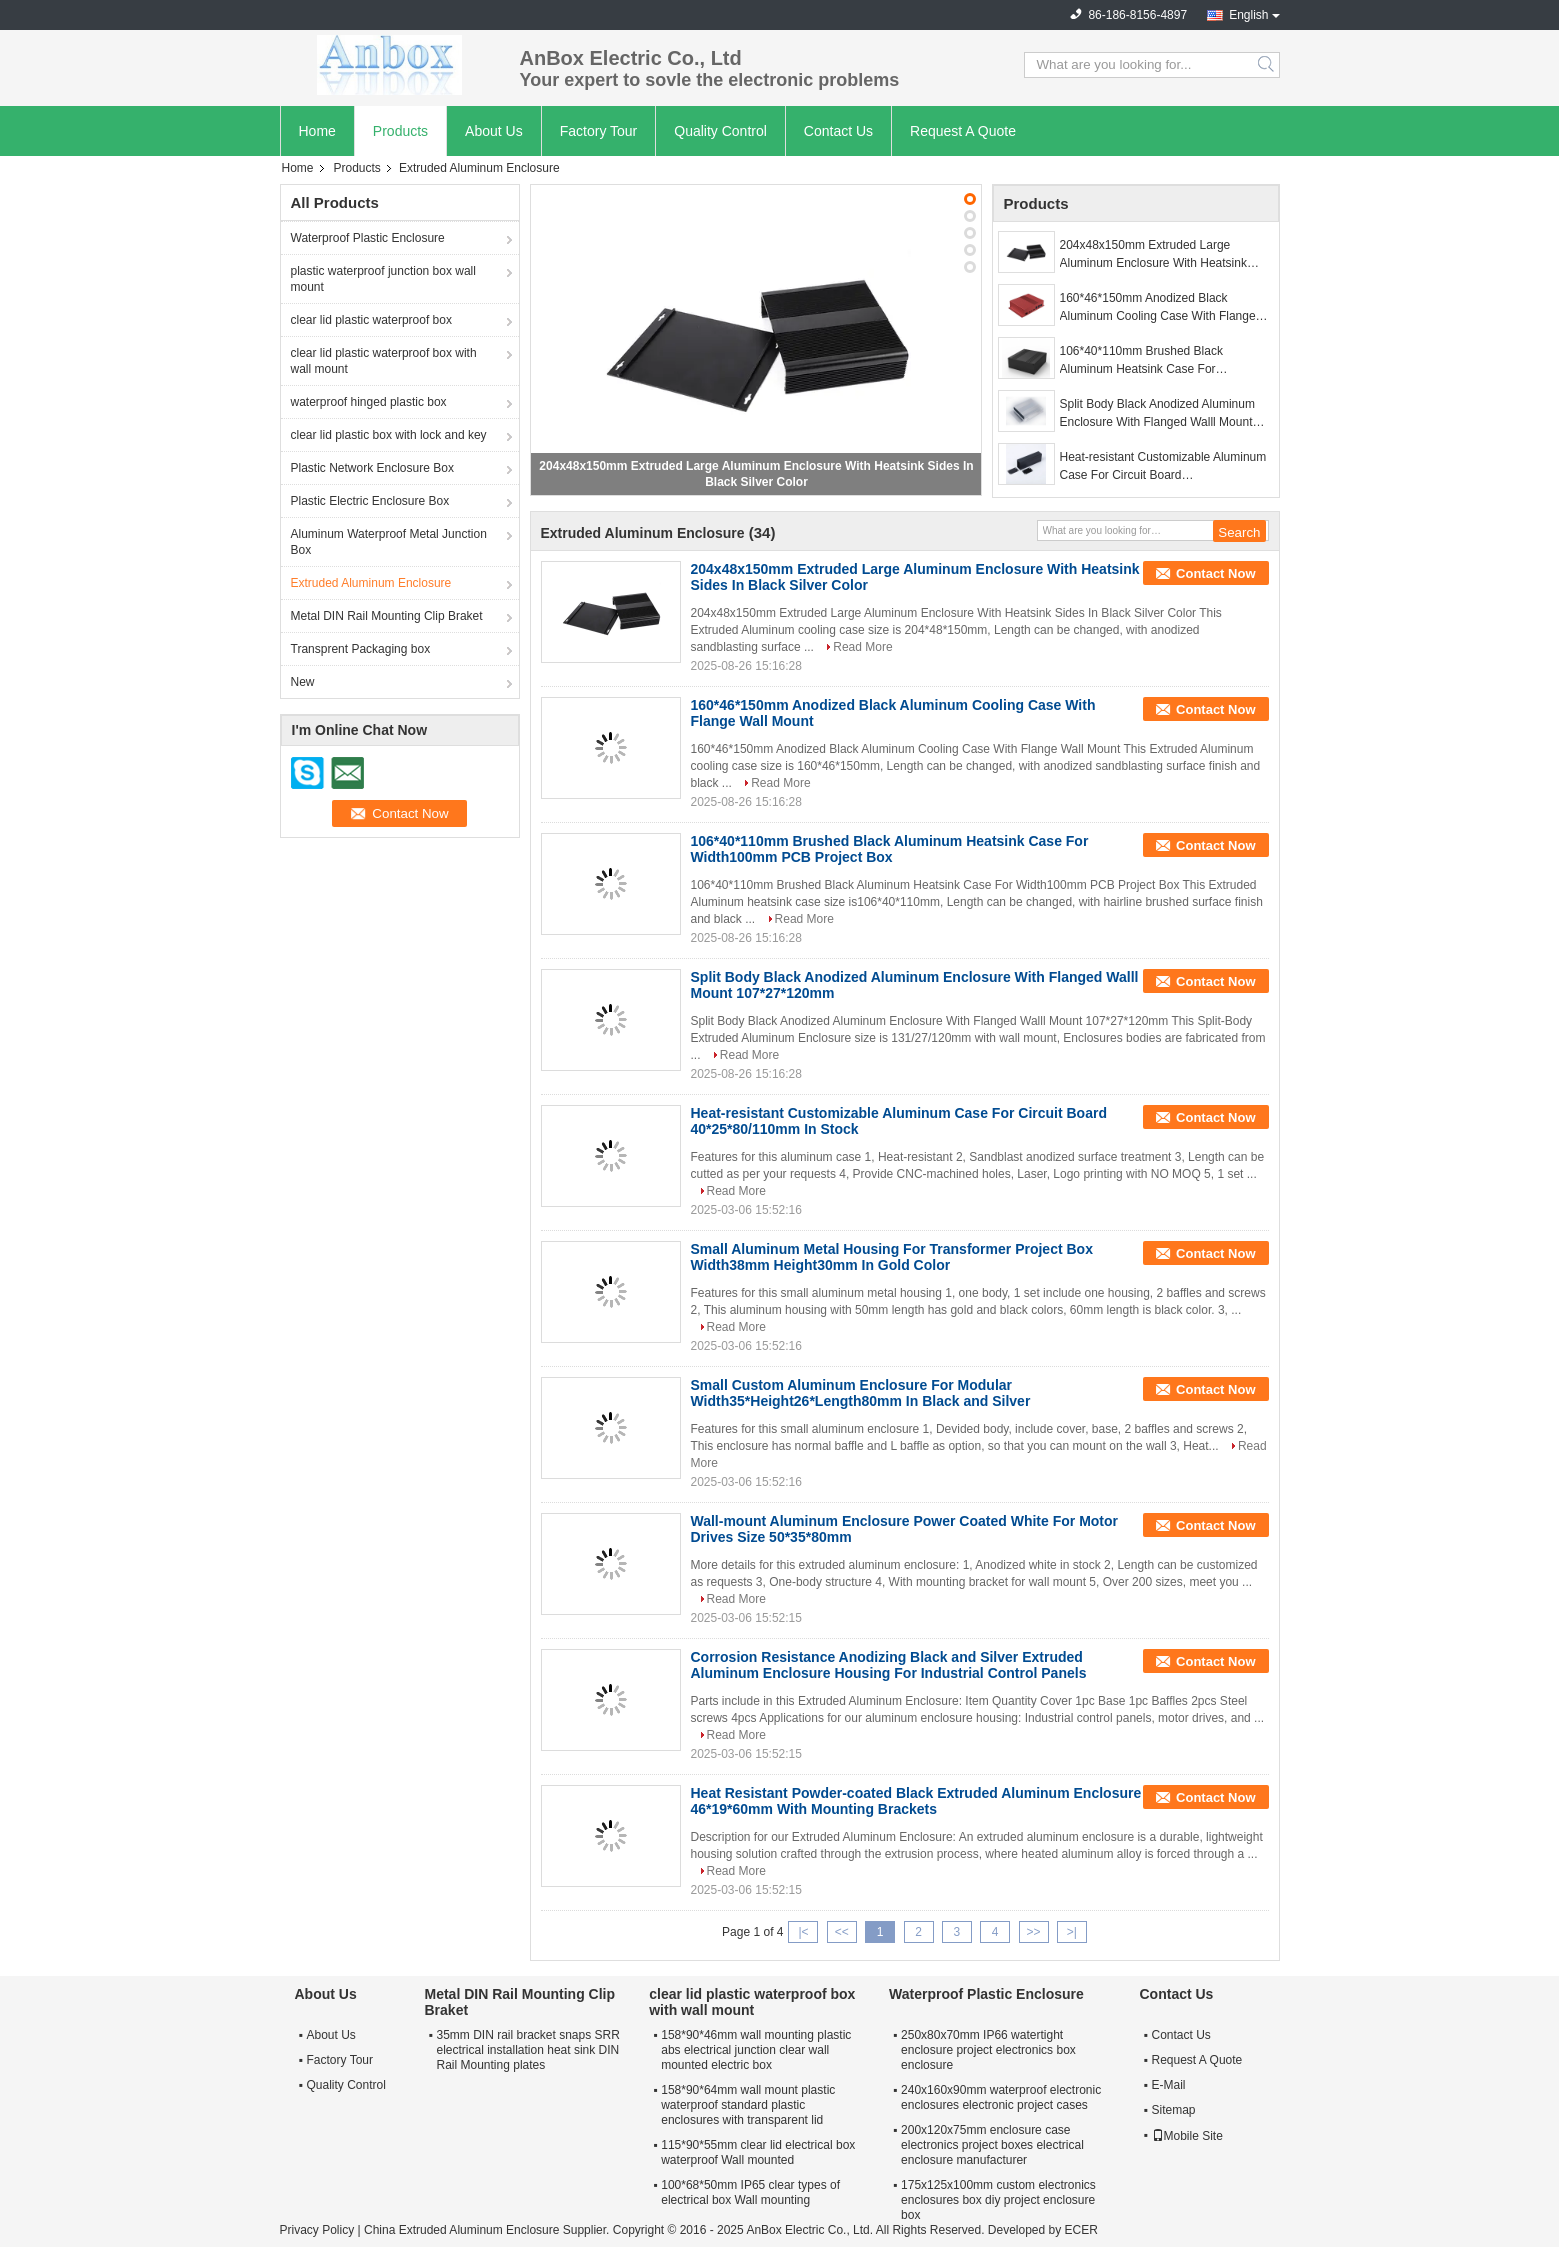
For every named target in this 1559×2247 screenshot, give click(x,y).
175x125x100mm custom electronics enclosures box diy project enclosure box (998, 2200)
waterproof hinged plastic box (369, 402)
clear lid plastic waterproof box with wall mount (384, 361)
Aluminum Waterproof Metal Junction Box (389, 542)
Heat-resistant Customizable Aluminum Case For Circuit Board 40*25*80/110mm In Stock (1163, 467)
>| (1072, 1932)
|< (803, 1932)
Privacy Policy (317, 2230)
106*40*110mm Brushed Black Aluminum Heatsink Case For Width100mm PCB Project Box (1141, 361)
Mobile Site (1187, 2136)
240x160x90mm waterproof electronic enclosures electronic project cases (1001, 2097)
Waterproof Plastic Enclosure (368, 238)
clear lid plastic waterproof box (371, 320)
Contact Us (838, 131)
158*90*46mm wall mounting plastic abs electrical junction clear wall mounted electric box (756, 2050)
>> (1034, 1932)
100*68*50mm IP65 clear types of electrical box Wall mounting (750, 2192)
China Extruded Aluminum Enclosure (461, 2230)
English (1248, 15)
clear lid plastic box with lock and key (389, 435)
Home (317, 131)
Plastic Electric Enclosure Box (370, 501)
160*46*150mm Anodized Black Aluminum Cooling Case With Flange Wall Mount (1158, 308)
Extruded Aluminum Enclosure (371, 583)
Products (400, 131)
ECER (1081, 2230)
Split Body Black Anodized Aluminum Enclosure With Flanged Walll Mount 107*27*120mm (1157, 414)
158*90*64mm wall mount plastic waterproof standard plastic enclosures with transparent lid (748, 2105)
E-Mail (1169, 2085)
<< (842, 1932)
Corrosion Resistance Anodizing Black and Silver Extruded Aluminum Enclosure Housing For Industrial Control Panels (889, 1665)
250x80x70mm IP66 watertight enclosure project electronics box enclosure (988, 2050)
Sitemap (1174, 2110)
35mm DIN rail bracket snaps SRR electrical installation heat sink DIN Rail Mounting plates (528, 2050)
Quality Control (720, 131)
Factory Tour (599, 131)
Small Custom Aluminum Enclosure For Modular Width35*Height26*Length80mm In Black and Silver (861, 1393)
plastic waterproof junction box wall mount (383, 279)
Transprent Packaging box (361, 649)
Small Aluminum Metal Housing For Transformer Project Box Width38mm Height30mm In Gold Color (892, 1257)
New (303, 682)
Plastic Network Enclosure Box (372, 468)
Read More (862, 647)
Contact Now (1215, 573)
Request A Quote (963, 131)
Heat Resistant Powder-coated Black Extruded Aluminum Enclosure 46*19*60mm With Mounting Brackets (916, 1801)
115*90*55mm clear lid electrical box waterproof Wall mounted (758, 2152)
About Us (494, 131)
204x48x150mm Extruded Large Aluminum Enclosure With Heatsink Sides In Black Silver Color (1153, 255)
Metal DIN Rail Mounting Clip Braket (387, 616)
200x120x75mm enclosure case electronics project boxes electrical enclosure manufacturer (992, 2145)
